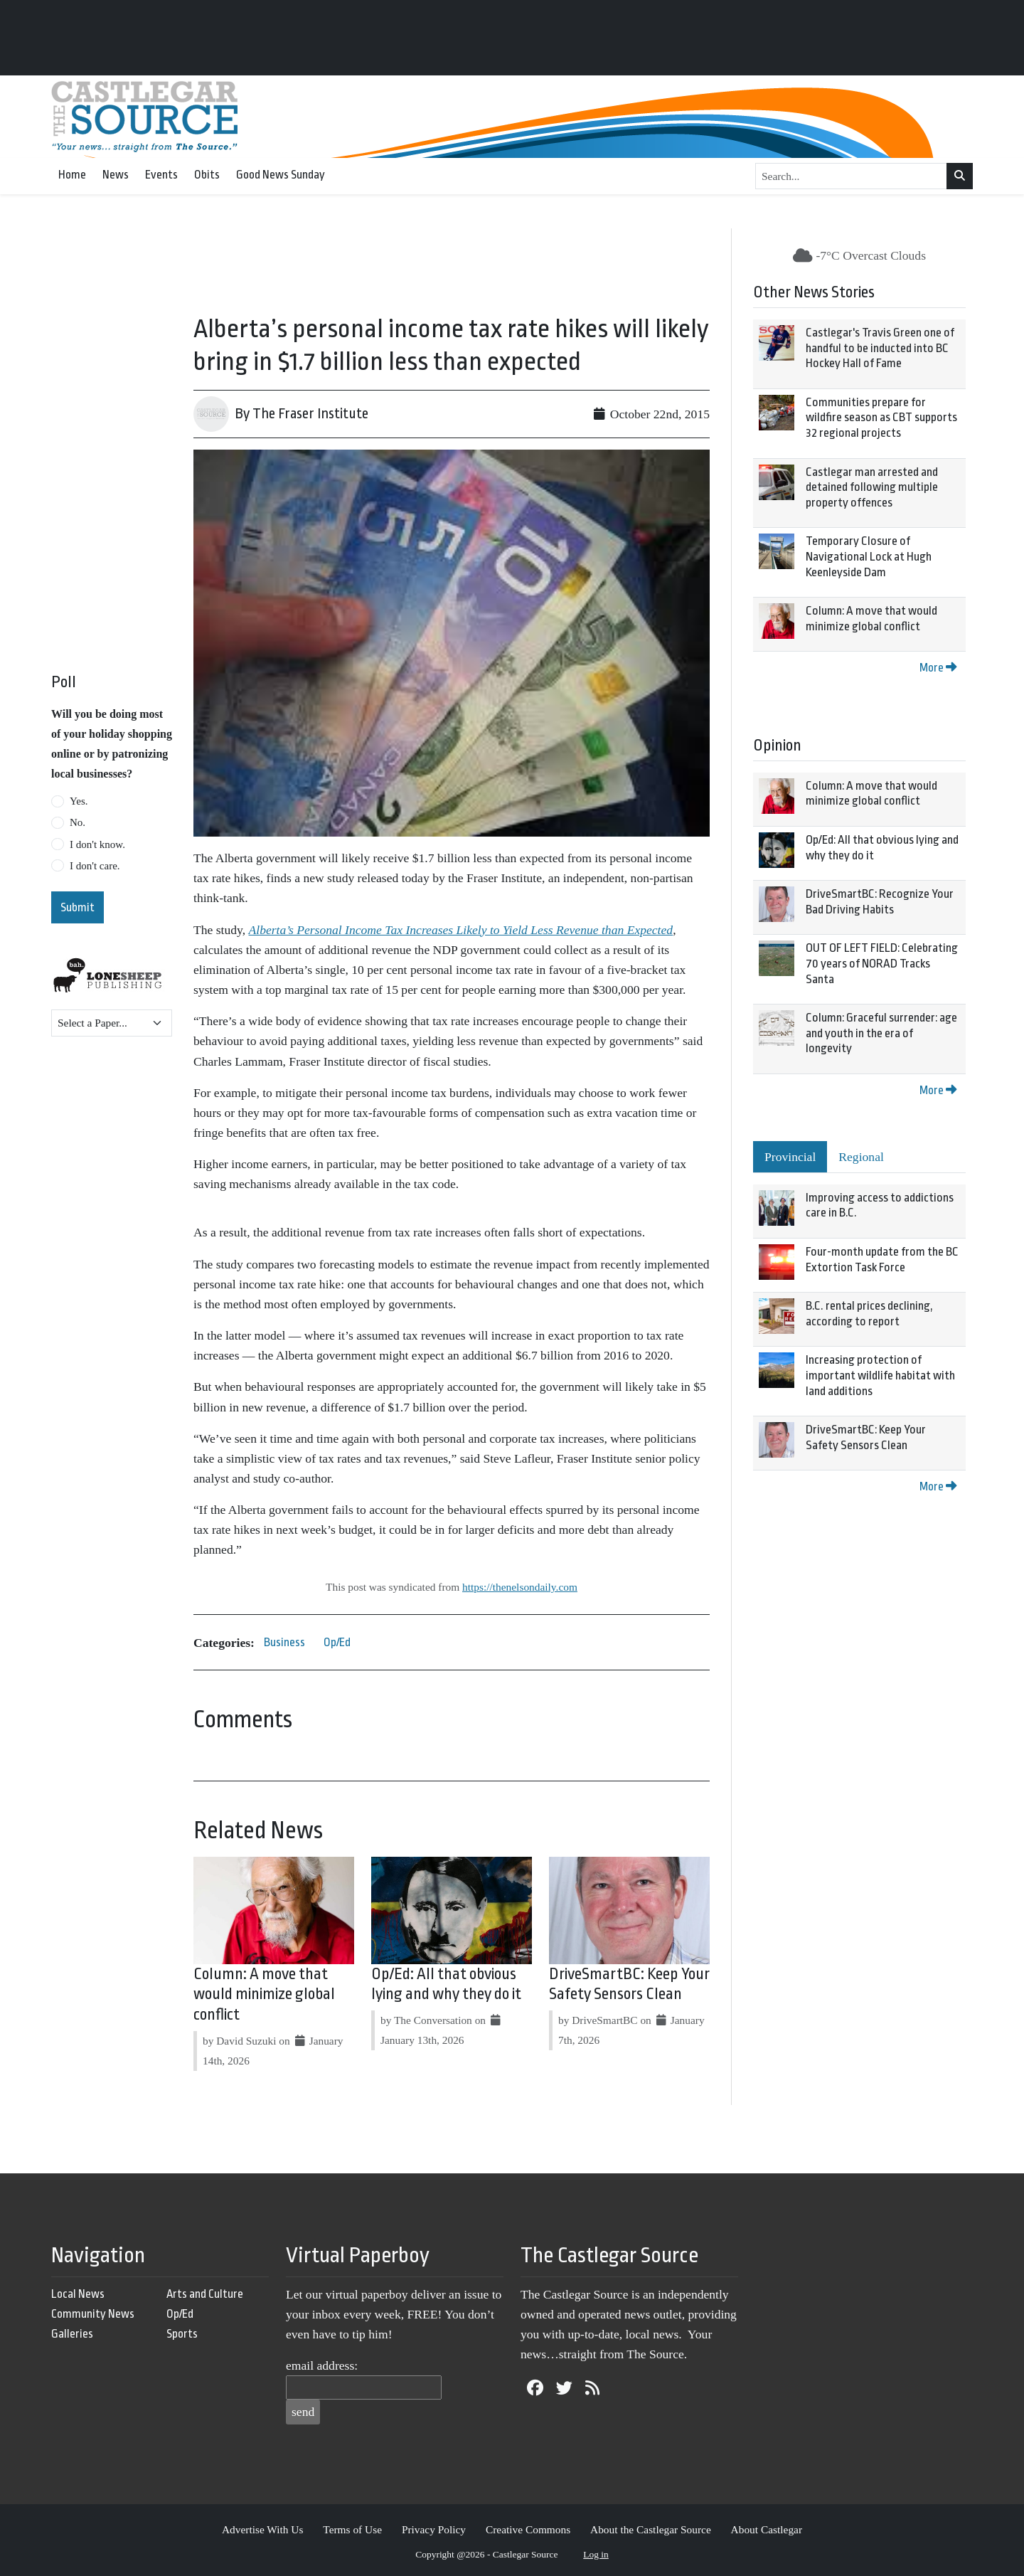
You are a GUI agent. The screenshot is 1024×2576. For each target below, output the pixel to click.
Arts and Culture (204, 2294)
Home (72, 174)
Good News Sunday (280, 174)
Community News (92, 2314)
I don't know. (97, 844)
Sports (182, 2334)
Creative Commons (528, 2529)
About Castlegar (766, 2529)
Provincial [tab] (790, 1157)
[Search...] (851, 176)
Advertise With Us (263, 2529)
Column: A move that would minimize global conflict (264, 1995)
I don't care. (95, 865)
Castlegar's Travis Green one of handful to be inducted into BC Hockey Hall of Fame (880, 348)
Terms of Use (352, 2529)
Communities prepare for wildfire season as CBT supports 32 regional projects (881, 418)
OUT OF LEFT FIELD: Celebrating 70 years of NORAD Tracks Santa (882, 963)
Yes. (79, 801)
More (937, 667)
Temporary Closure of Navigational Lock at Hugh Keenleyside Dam (869, 556)
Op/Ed (337, 1642)
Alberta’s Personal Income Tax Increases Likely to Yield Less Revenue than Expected (461, 930)
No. (77, 822)
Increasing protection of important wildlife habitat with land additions (880, 1375)
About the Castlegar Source (650, 2529)
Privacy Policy (434, 2529)
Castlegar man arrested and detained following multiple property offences (872, 487)
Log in (596, 2554)
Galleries (72, 2334)
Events (161, 174)
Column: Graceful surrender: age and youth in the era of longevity (881, 1033)
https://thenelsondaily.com (519, 1587)
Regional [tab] (861, 1157)
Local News (78, 2294)
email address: (322, 2365)
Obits (207, 174)
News (115, 174)
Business (284, 1642)
